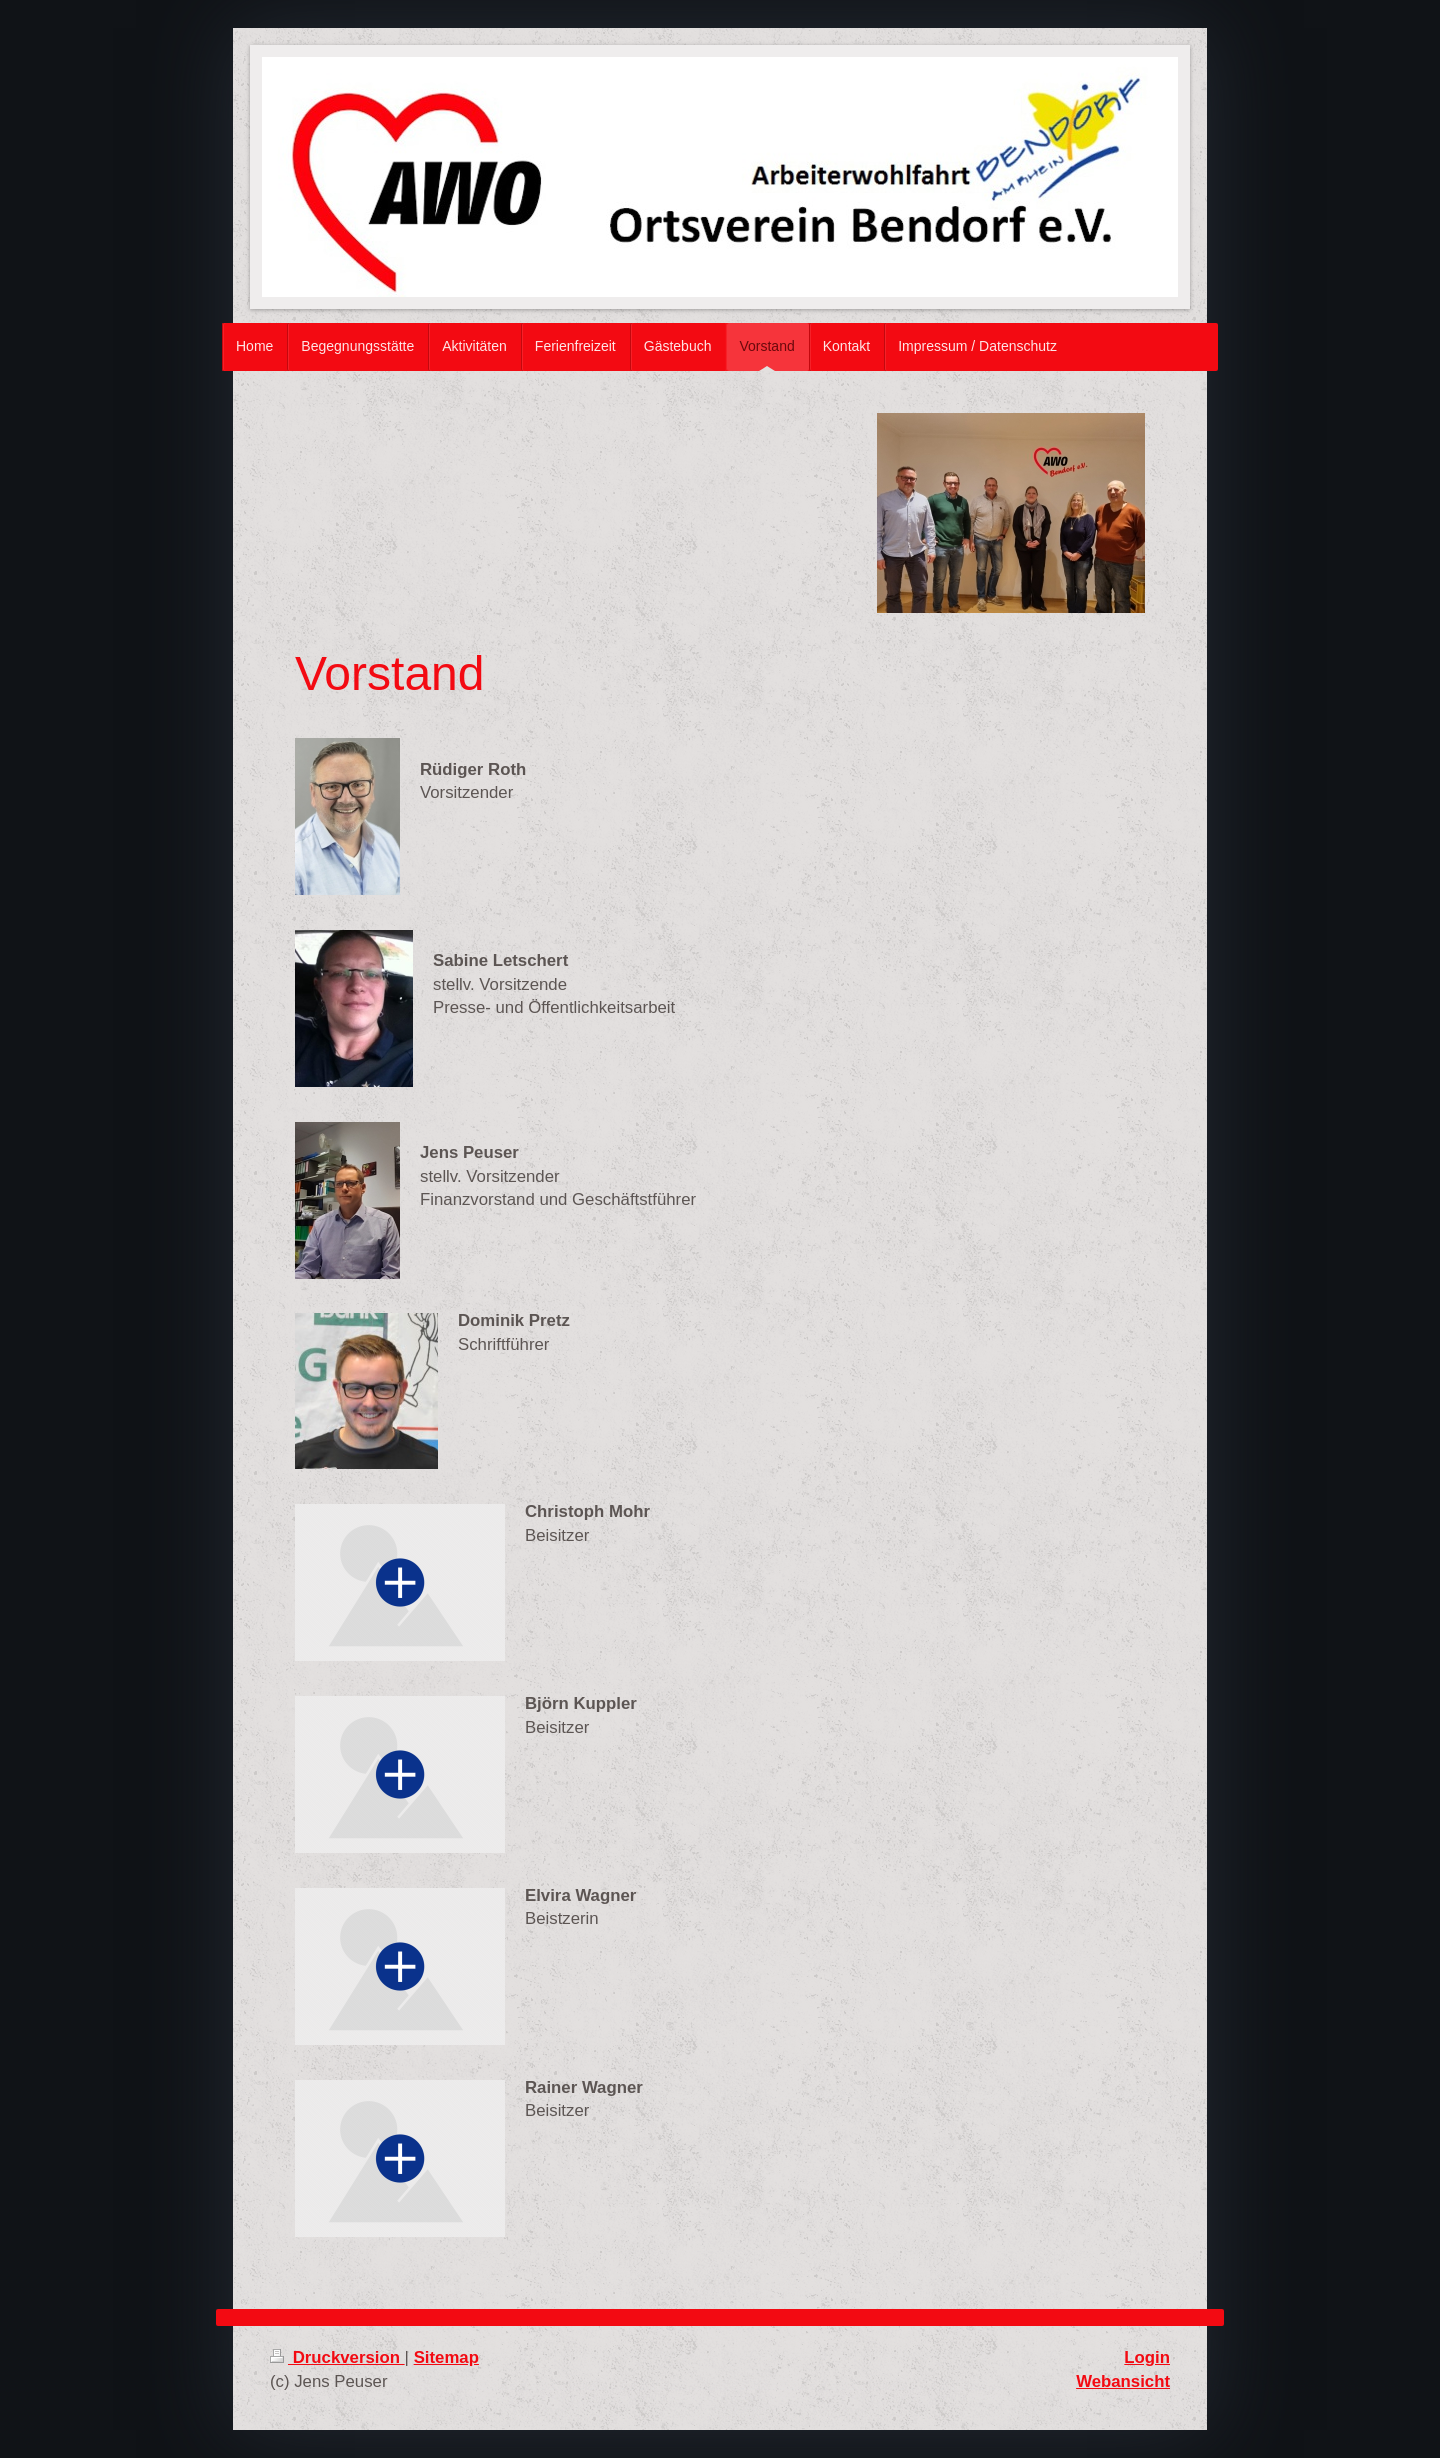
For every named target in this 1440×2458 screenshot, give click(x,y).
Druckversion (337, 2357)
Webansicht (1123, 2381)
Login (1147, 2357)
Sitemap (446, 2357)
